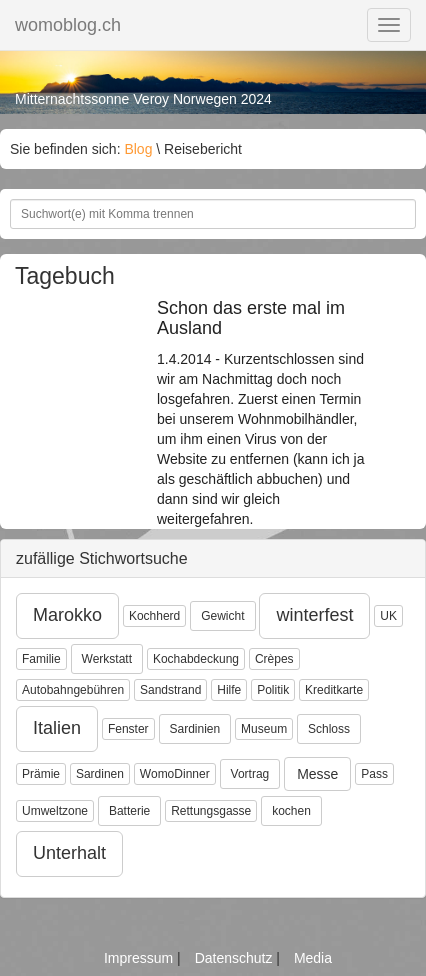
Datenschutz (236, 958)
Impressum (140, 958)
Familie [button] (41, 659)
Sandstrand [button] (170, 690)
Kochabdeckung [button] (196, 659)
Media (313, 958)
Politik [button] (273, 690)
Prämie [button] (41, 774)
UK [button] (388, 616)
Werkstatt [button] (107, 659)
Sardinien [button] (195, 729)
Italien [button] (57, 728)
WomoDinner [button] (175, 774)
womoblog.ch (68, 25)
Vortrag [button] (250, 774)
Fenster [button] (128, 729)
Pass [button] (374, 774)
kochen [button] (291, 811)
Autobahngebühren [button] (73, 690)
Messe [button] (317, 774)
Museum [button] (264, 729)
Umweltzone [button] (55, 811)
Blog (138, 149)
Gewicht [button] (222, 616)
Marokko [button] (67, 615)
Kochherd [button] (154, 616)
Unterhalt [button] (69, 853)
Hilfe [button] (229, 690)
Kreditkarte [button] (334, 690)
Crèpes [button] (274, 659)
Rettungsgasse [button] (211, 811)
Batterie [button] (129, 811)
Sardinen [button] (100, 774)
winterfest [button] (314, 615)
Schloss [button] (329, 729)
